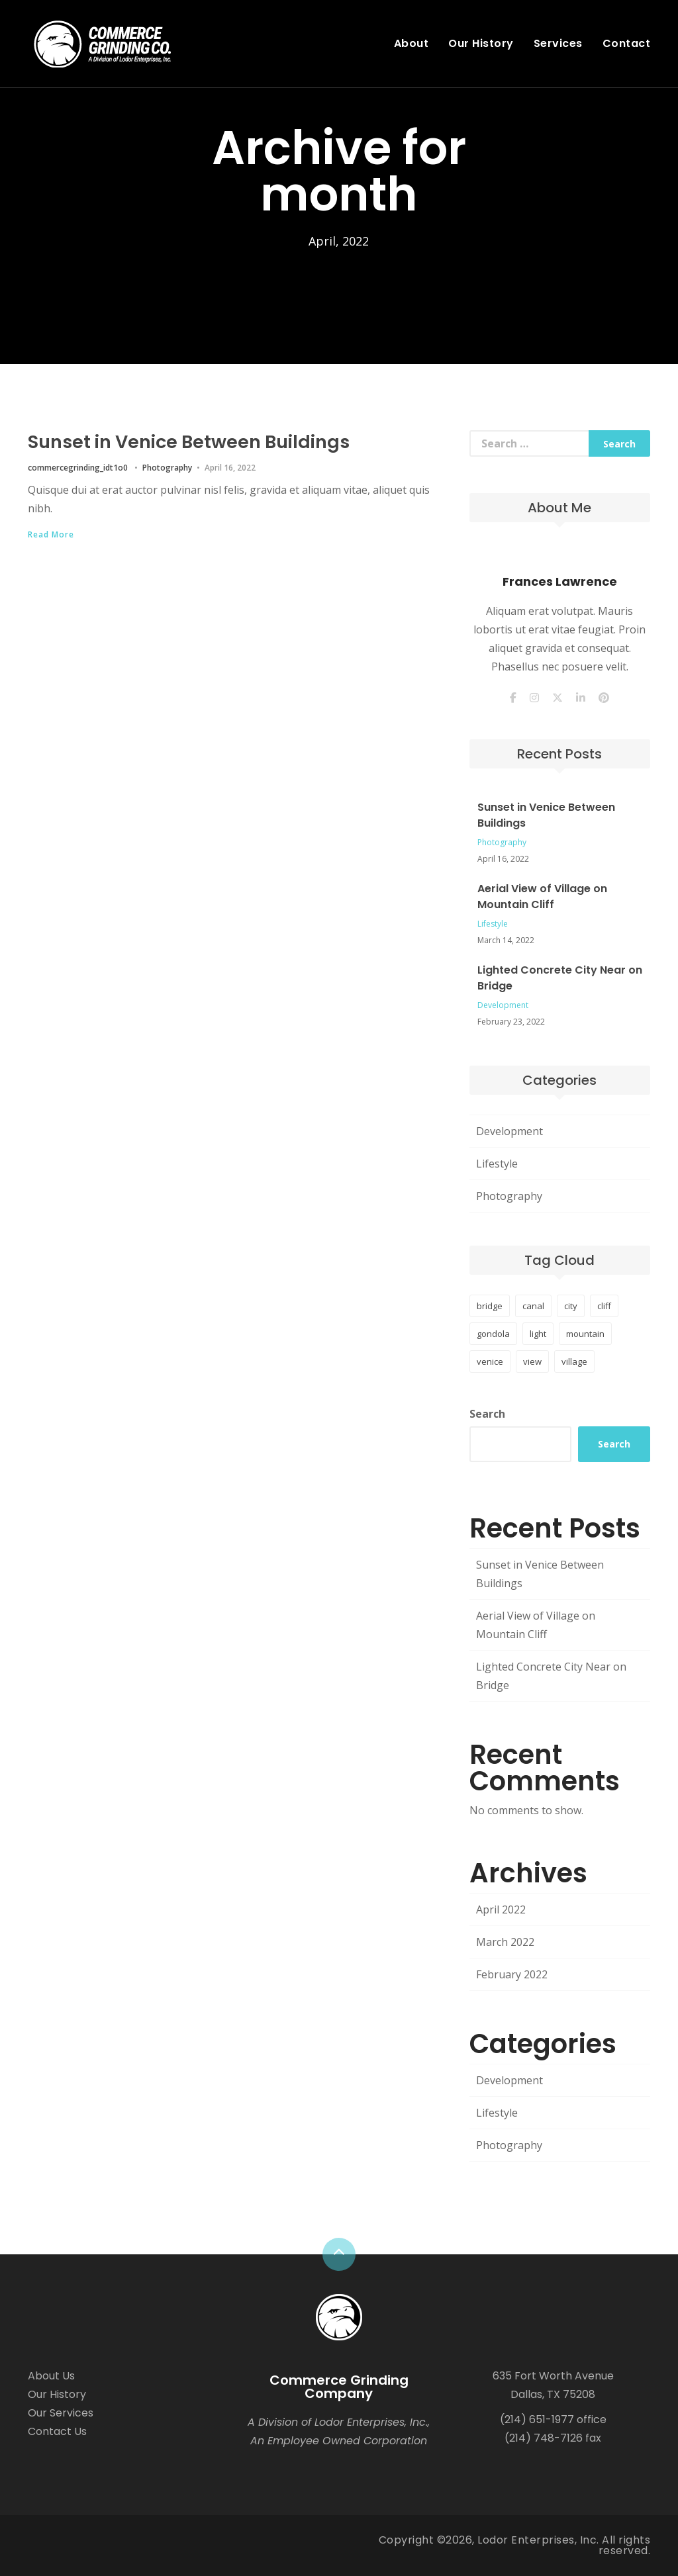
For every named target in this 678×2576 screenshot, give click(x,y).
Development (502, 1005)
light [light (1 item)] (538, 1334)
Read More (51, 534)
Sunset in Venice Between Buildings (221, 440)
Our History (481, 43)
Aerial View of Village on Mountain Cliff (542, 896)
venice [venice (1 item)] (490, 1361)
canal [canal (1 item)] (533, 1306)
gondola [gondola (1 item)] (493, 1334)
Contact (627, 43)
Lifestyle (492, 923)
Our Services (60, 2412)
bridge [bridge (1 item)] (490, 1306)
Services (558, 43)
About (411, 43)
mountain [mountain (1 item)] (585, 1334)
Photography (167, 467)
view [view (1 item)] (532, 1361)
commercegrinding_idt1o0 (78, 467)
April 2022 (501, 1909)
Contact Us (57, 2431)
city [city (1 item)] (570, 1306)
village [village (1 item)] (574, 1361)
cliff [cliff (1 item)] (604, 1306)
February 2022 (512, 1974)
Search (487, 1413)
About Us (51, 2375)
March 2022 (505, 1942)
